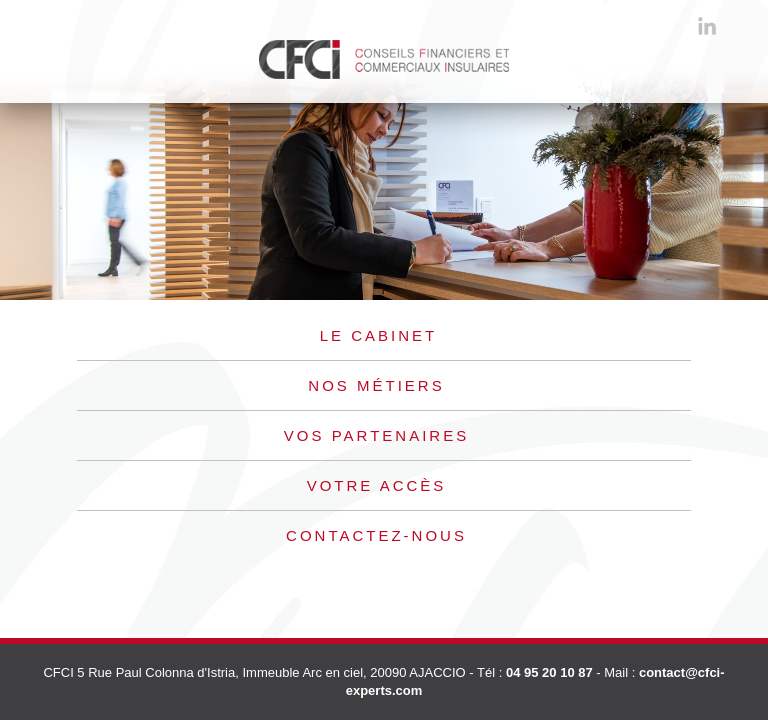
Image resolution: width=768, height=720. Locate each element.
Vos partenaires (376, 435)
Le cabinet (379, 335)
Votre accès (377, 485)
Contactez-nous (376, 535)
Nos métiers (376, 385)
